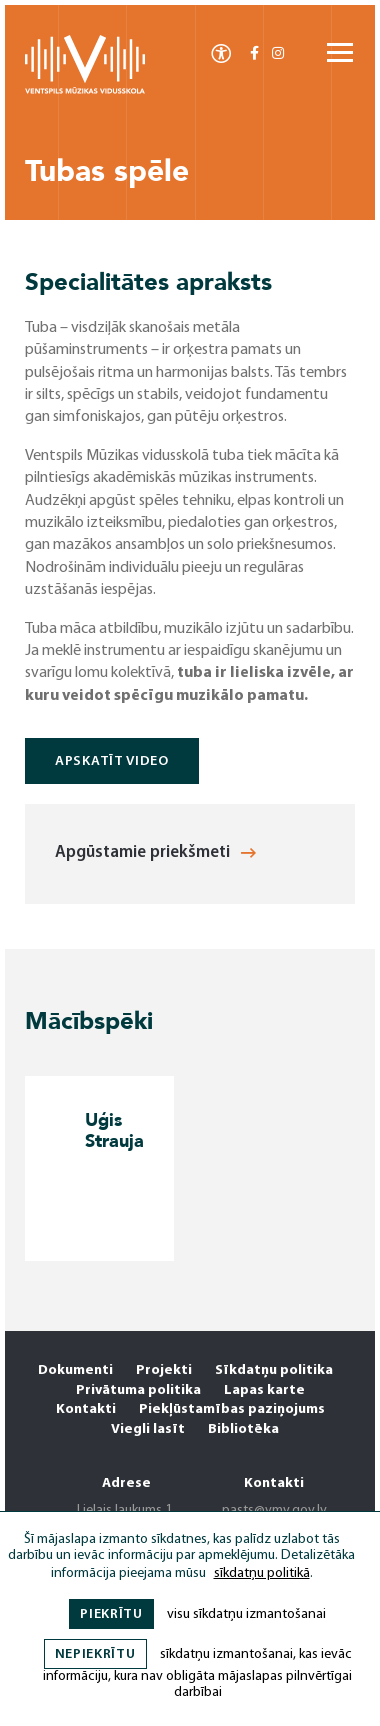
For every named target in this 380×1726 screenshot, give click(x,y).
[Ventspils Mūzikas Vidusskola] (85, 90)
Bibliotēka (243, 1429)
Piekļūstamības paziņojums (232, 1409)
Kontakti (86, 1409)
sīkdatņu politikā (262, 1573)
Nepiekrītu (95, 1654)
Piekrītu (111, 1614)
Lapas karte (264, 1390)
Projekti (164, 1370)
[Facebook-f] (254, 54)
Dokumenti (75, 1370)
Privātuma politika (138, 1390)
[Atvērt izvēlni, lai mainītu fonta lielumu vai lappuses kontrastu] (221, 52)
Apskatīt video (112, 761)
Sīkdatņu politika (274, 1370)
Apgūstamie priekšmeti (155, 852)
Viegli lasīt (148, 1429)
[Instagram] (278, 54)
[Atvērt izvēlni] (340, 54)
